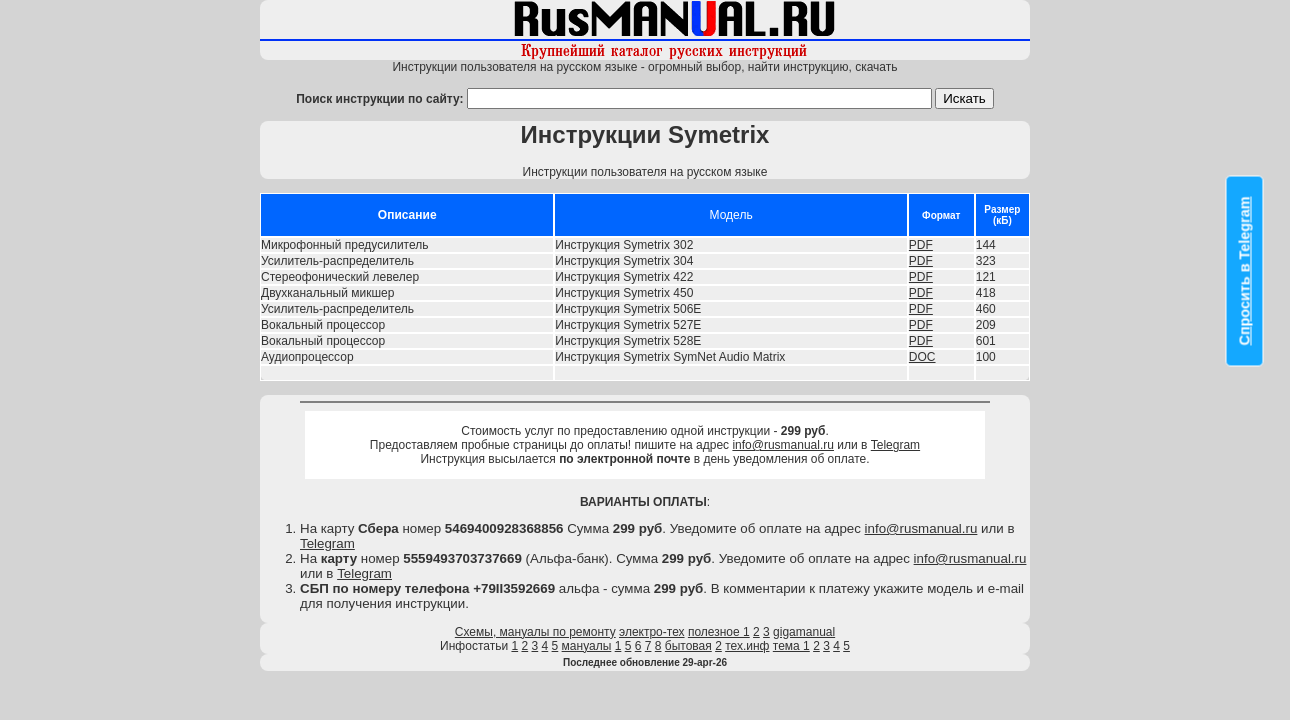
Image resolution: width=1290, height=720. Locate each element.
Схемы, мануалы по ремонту (535, 632)
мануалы (587, 646)
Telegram (895, 445)
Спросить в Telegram (1245, 271)
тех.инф (747, 646)
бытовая (688, 646)
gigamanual (804, 632)
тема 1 (791, 646)
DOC (922, 357)
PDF (921, 245)
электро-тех (652, 632)
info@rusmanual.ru (783, 445)
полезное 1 (719, 632)
